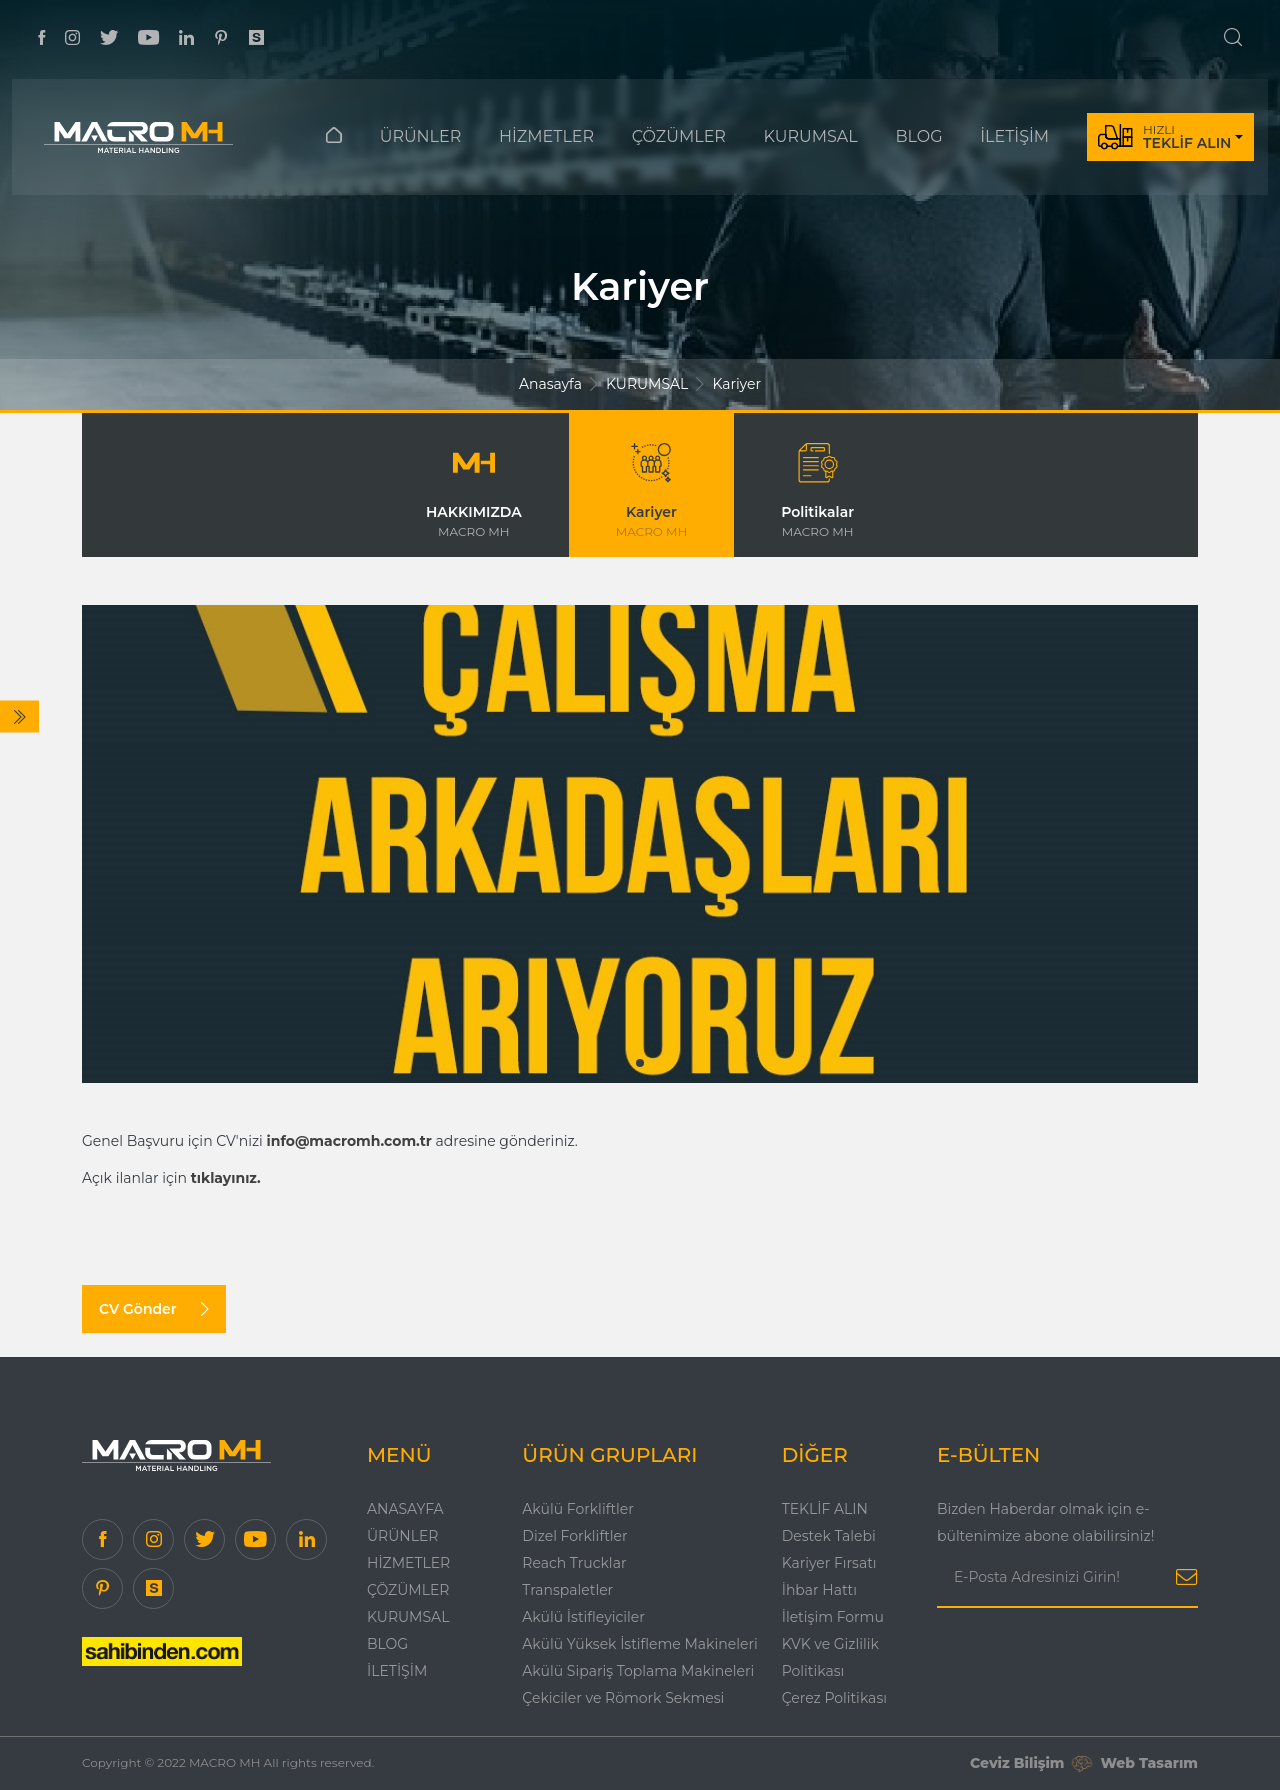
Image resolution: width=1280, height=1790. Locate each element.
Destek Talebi (829, 1536)
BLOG (918, 136)
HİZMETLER (546, 136)
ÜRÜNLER (421, 136)
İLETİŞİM (1014, 136)
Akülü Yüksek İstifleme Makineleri (639, 1644)
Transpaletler (567, 1590)
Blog (387, 1644)
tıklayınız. (226, 1178)
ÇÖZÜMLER (679, 136)
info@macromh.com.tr (349, 1141)
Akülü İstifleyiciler (583, 1617)
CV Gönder (154, 1309)
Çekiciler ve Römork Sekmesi (623, 1698)
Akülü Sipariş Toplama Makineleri (638, 1671)
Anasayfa (550, 384)
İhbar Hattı (819, 1590)
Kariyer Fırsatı (829, 1563)
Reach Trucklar (574, 1563)
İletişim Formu (833, 1617)
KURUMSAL (811, 136)
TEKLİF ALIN (825, 1509)
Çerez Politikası (834, 1698)
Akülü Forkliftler (578, 1509)
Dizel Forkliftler (574, 1536)
